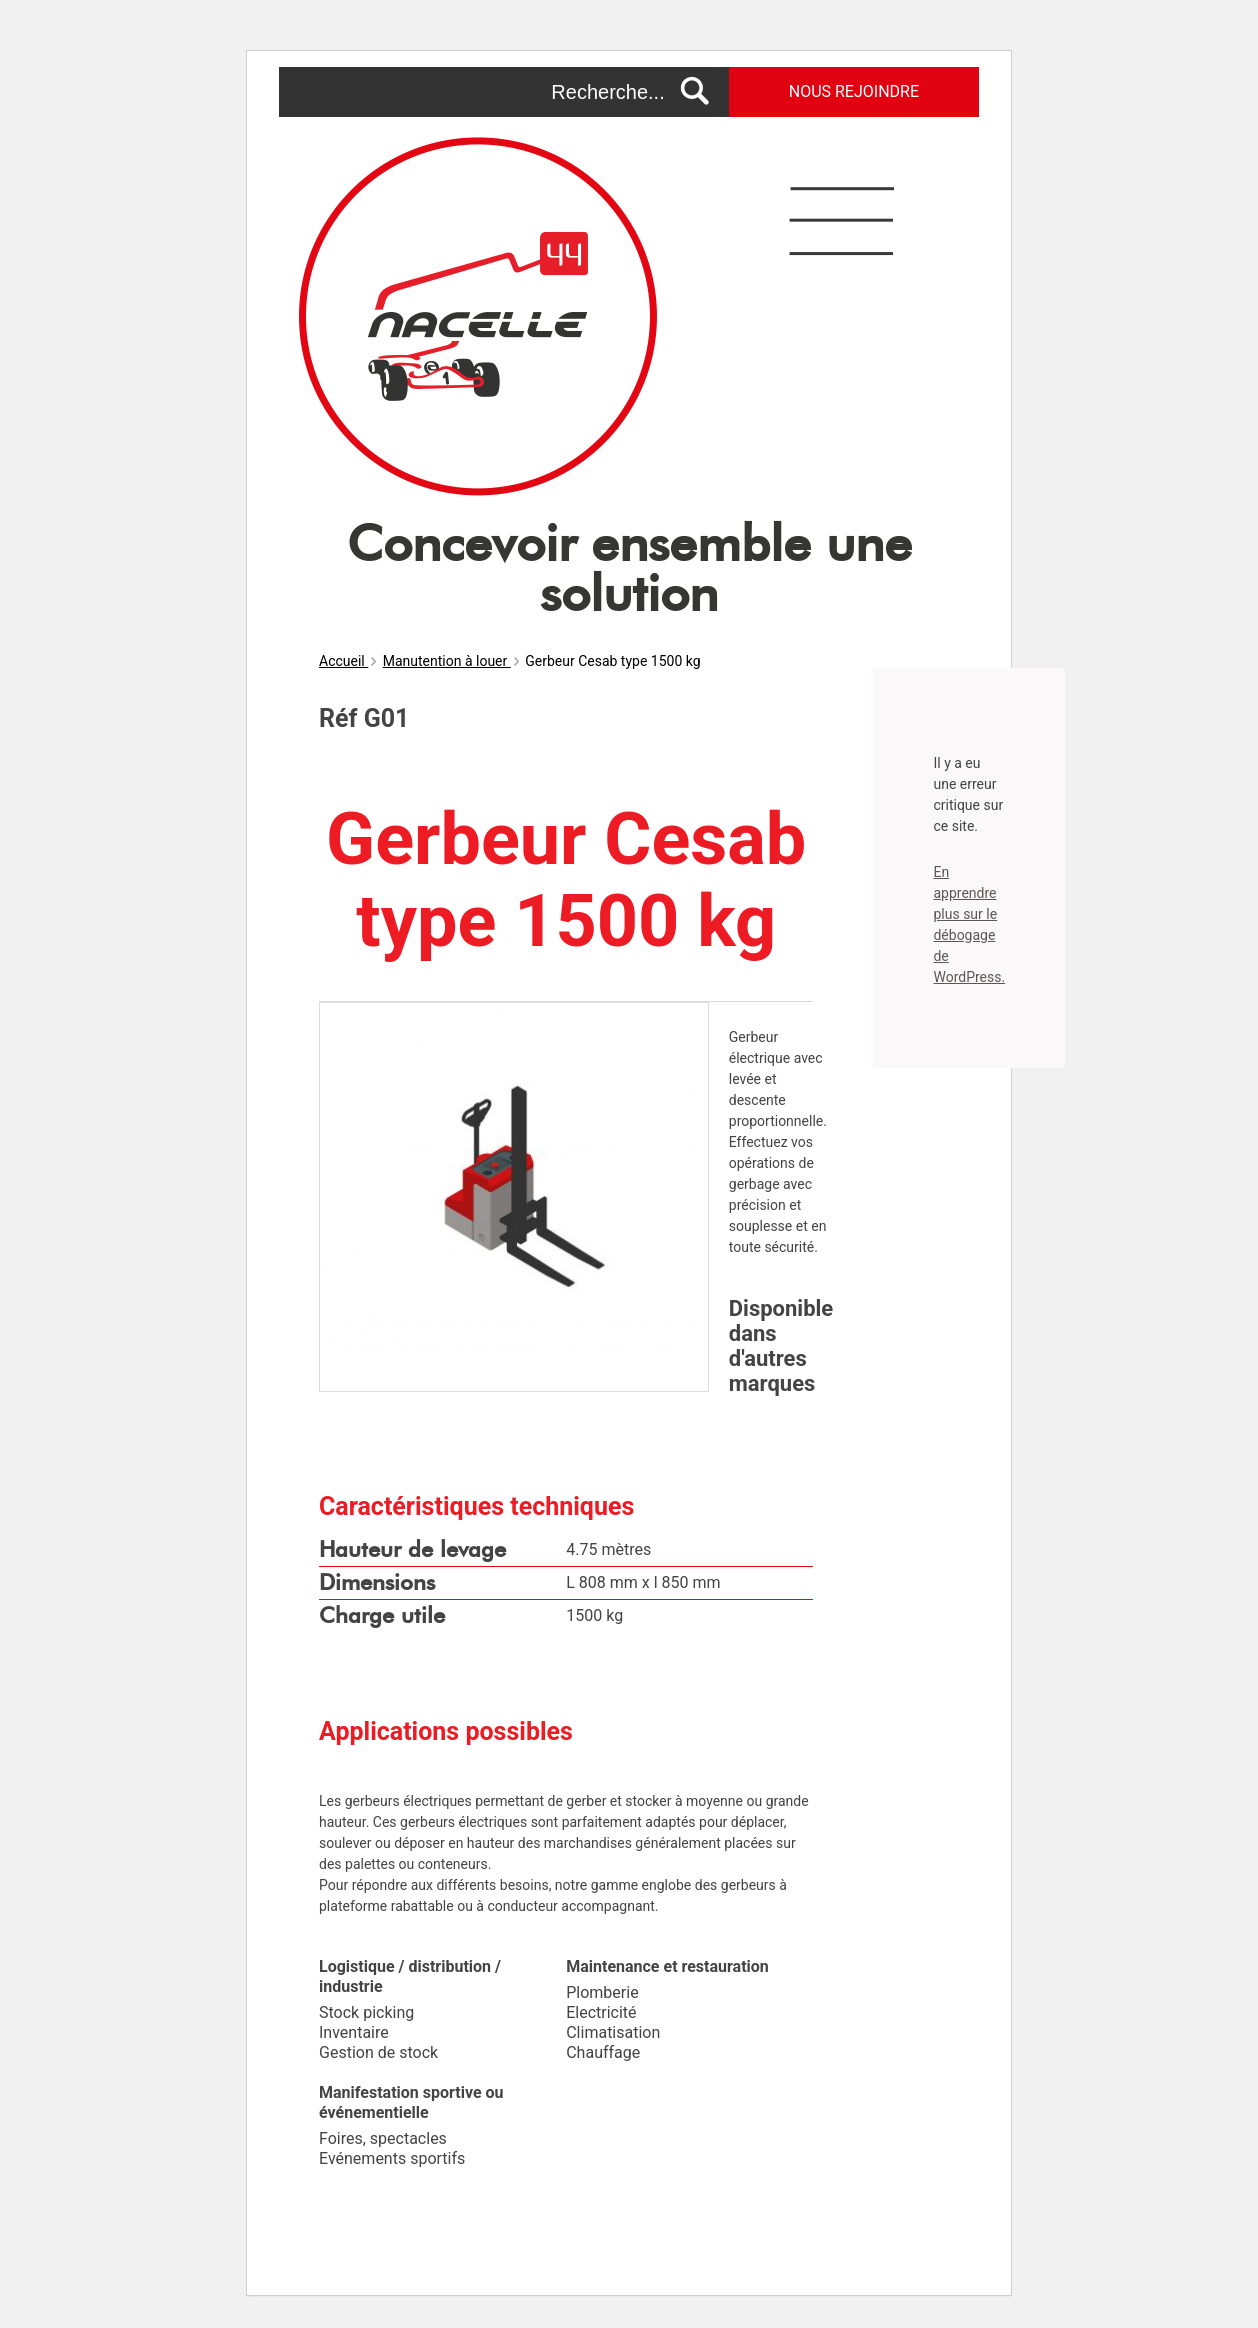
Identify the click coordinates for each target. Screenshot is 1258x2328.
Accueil (343, 661)
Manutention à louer (447, 661)
